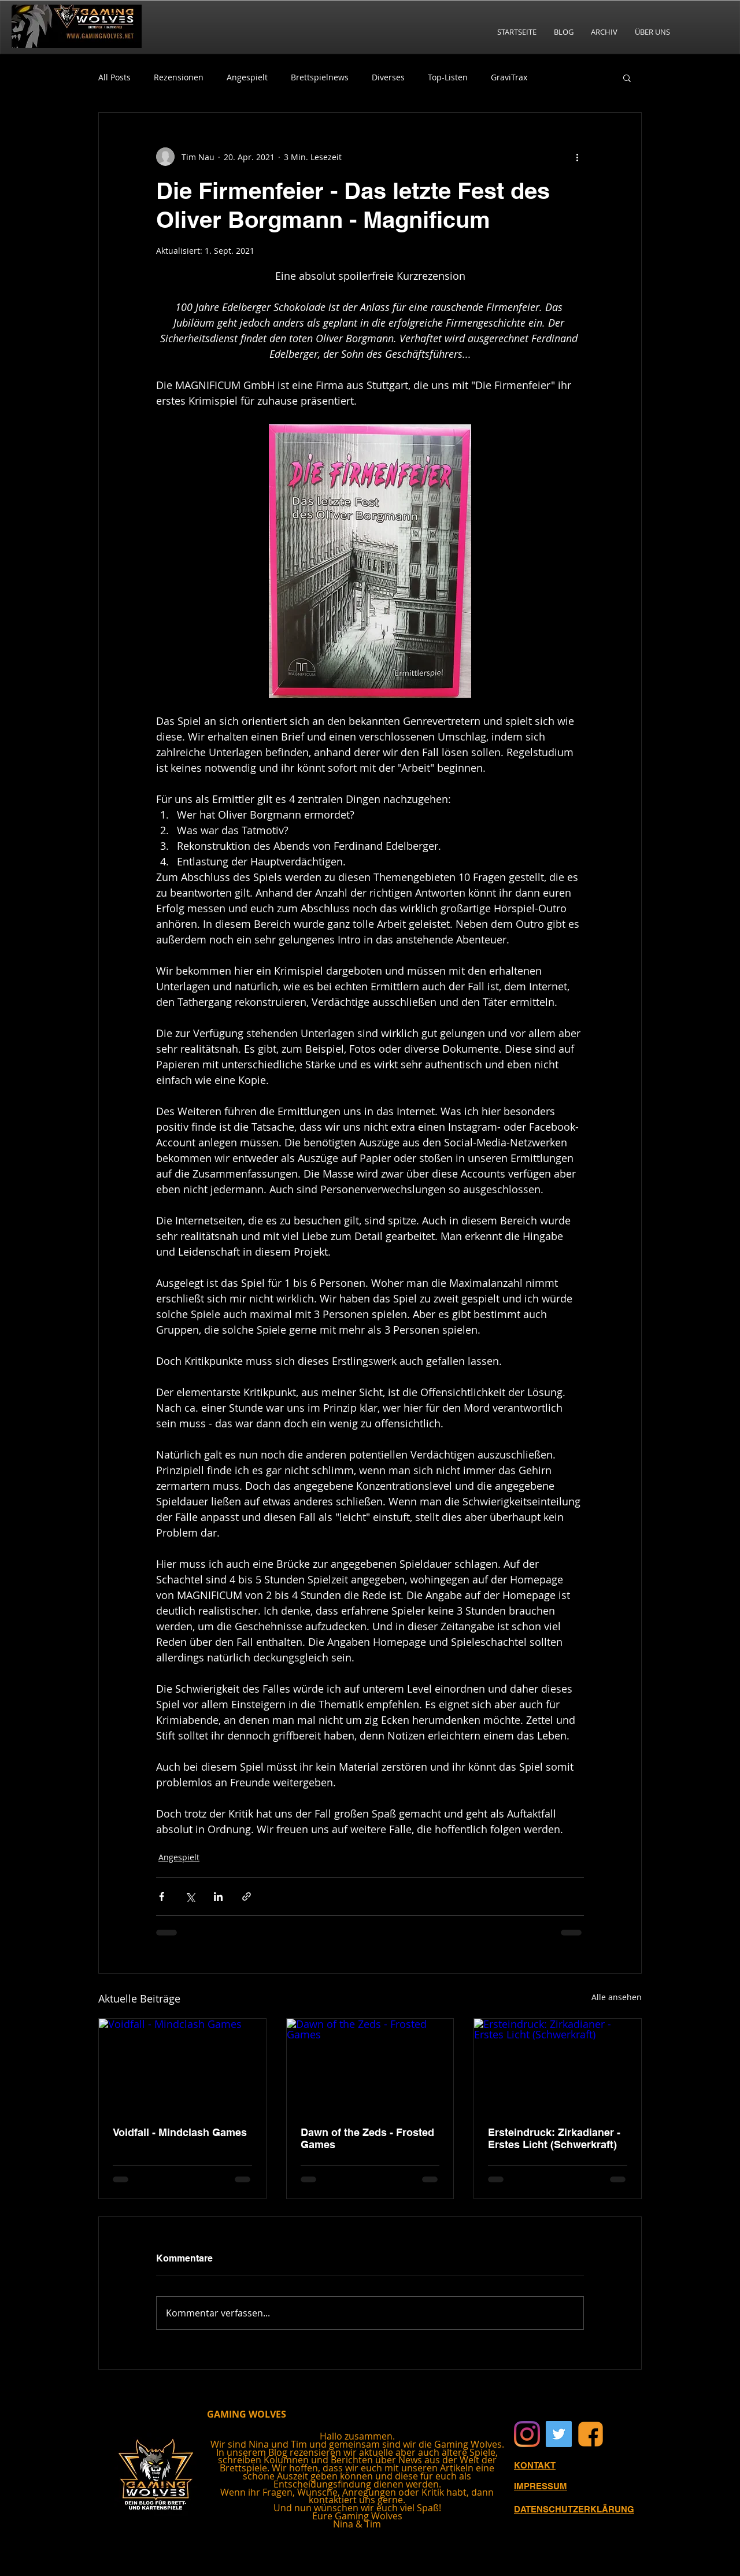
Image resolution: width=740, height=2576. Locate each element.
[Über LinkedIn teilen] (218, 1896)
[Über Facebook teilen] (161, 1896)
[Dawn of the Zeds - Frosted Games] (370, 2065)
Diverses (388, 77)
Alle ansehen (616, 1997)
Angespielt (247, 77)
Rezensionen (179, 77)
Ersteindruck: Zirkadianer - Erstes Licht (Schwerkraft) (554, 2138)
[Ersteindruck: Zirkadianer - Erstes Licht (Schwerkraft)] (557, 2065)
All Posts (114, 77)
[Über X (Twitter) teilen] (189, 1896)
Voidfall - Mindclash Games (180, 2132)
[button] (626, 77)
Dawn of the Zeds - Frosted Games (367, 2138)
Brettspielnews (320, 77)
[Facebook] (591, 2434)
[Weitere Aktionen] (577, 157)
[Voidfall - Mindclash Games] (182, 2065)
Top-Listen (448, 77)
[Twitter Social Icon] (559, 2434)
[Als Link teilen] (246, 1896)
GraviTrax (509, 77)
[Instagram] (527, 2434)
